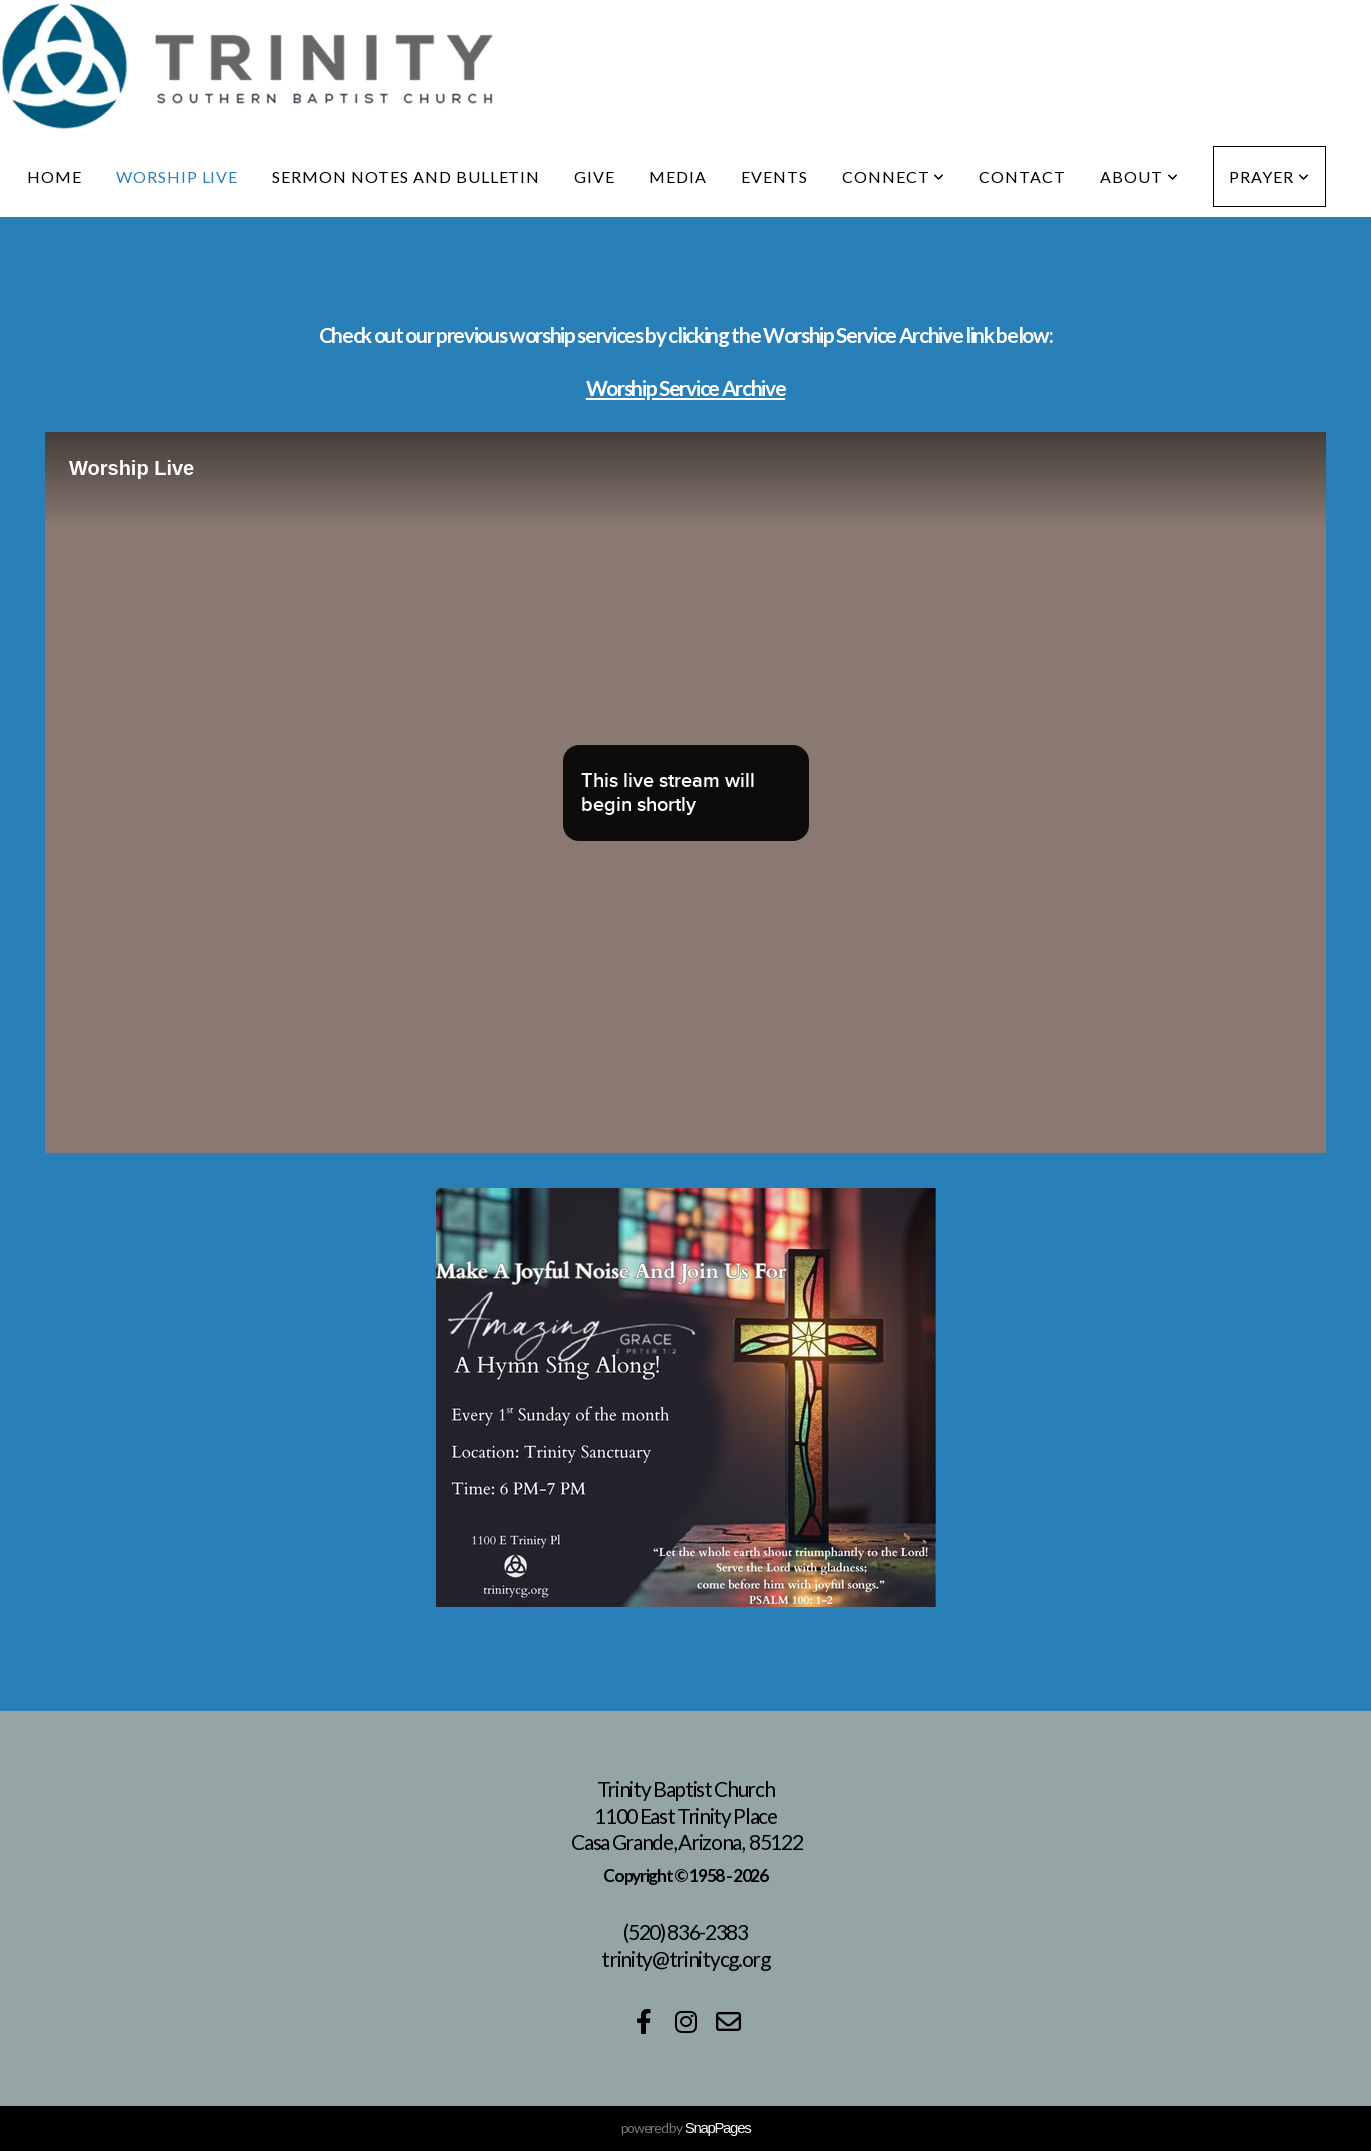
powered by (686, 2127)
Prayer (1269, 176)
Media (678, 176)
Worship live (177, 176)
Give (594, 176)
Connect (894, 176)
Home (54, 176)
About (1139, 176)
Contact (1022, 176)
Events (774, 176)
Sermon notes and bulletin (406, 176)
